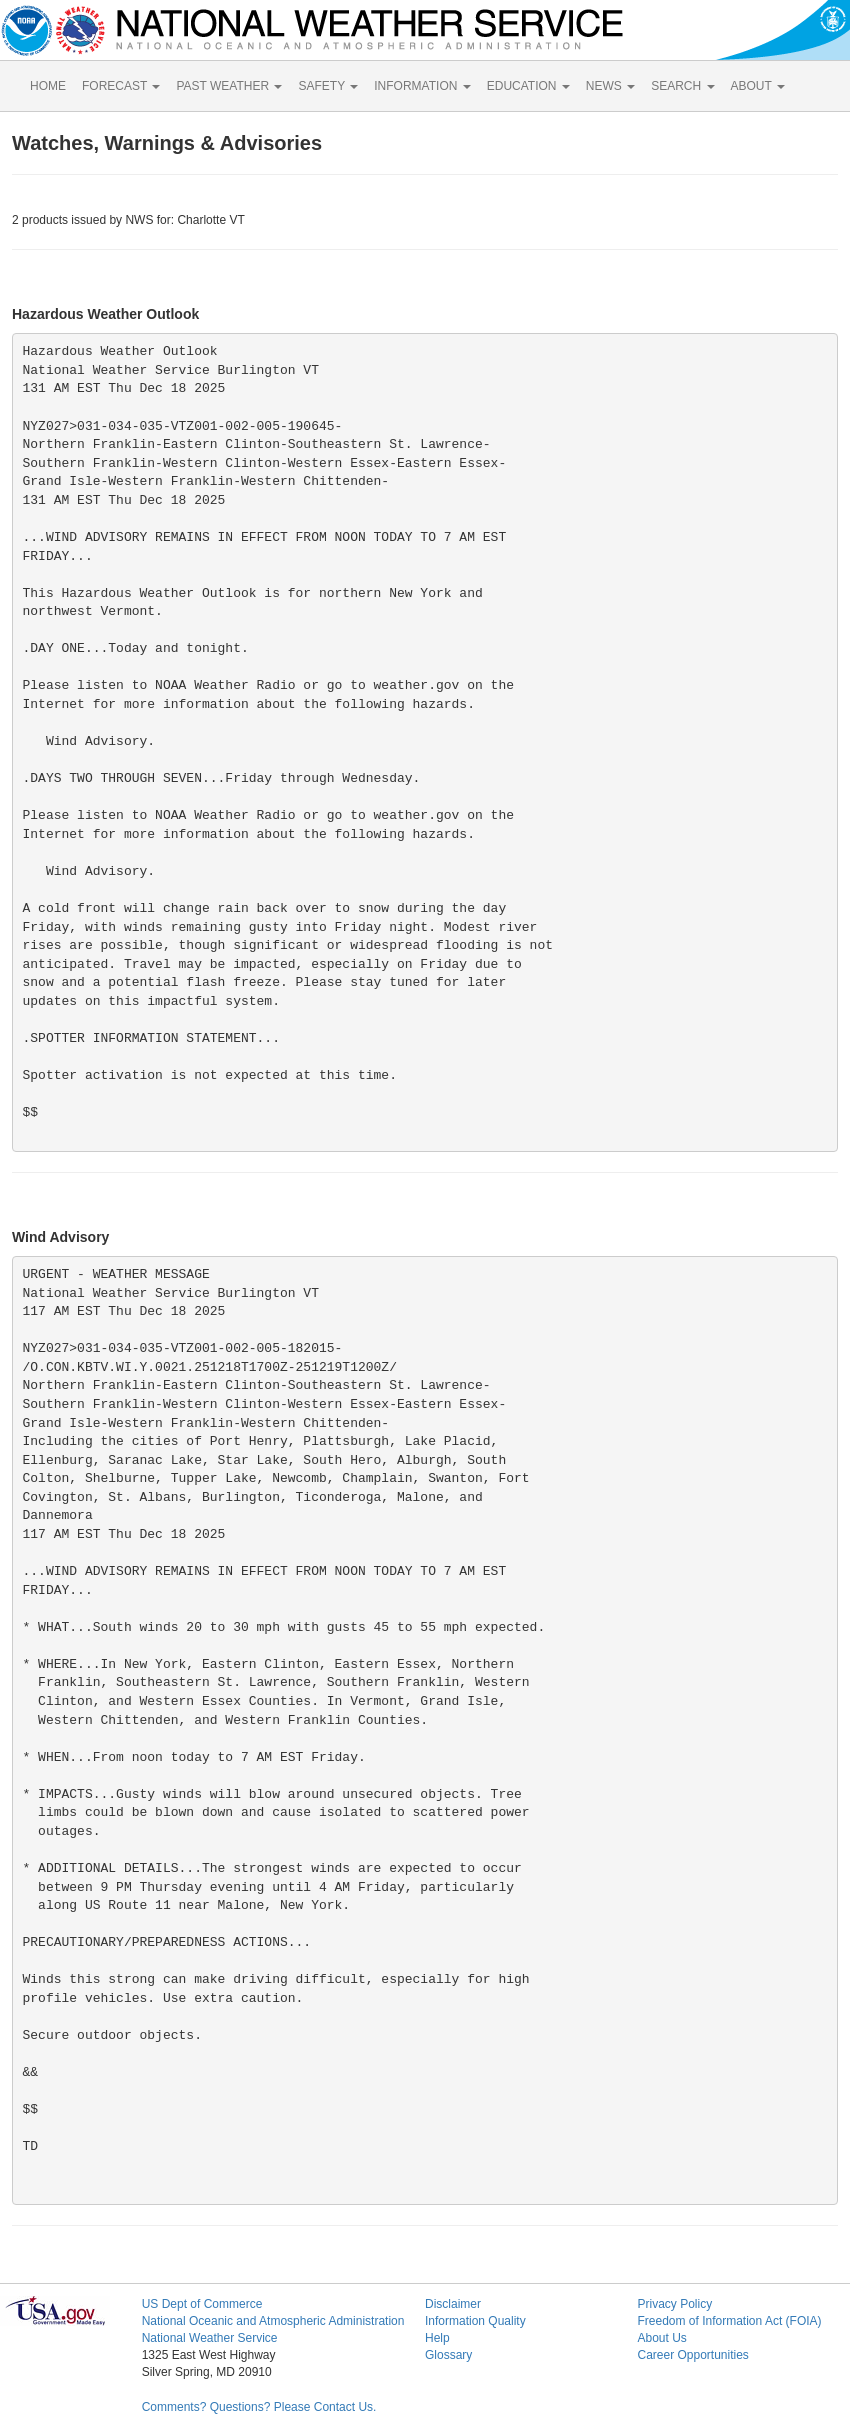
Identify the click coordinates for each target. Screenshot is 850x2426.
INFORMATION (422, 86)
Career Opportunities (692, 2355)
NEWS (610, 86)
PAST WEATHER (229, 86)
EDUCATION (528, 86)
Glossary (448, 2355)
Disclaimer (453, 2304)
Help (437, 2338)
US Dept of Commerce (202, 2304)
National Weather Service (210, 2338)
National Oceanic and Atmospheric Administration (273, 2321)
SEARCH (682, 86)
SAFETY (328, 86)
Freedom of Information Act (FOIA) (729, 2321)
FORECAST (121, 86)
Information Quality (475, 2321)
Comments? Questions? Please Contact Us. (259, 2407)
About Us (661, 2338)
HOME (48, 86)
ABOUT (758, 86)
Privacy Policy (674, 2304)
